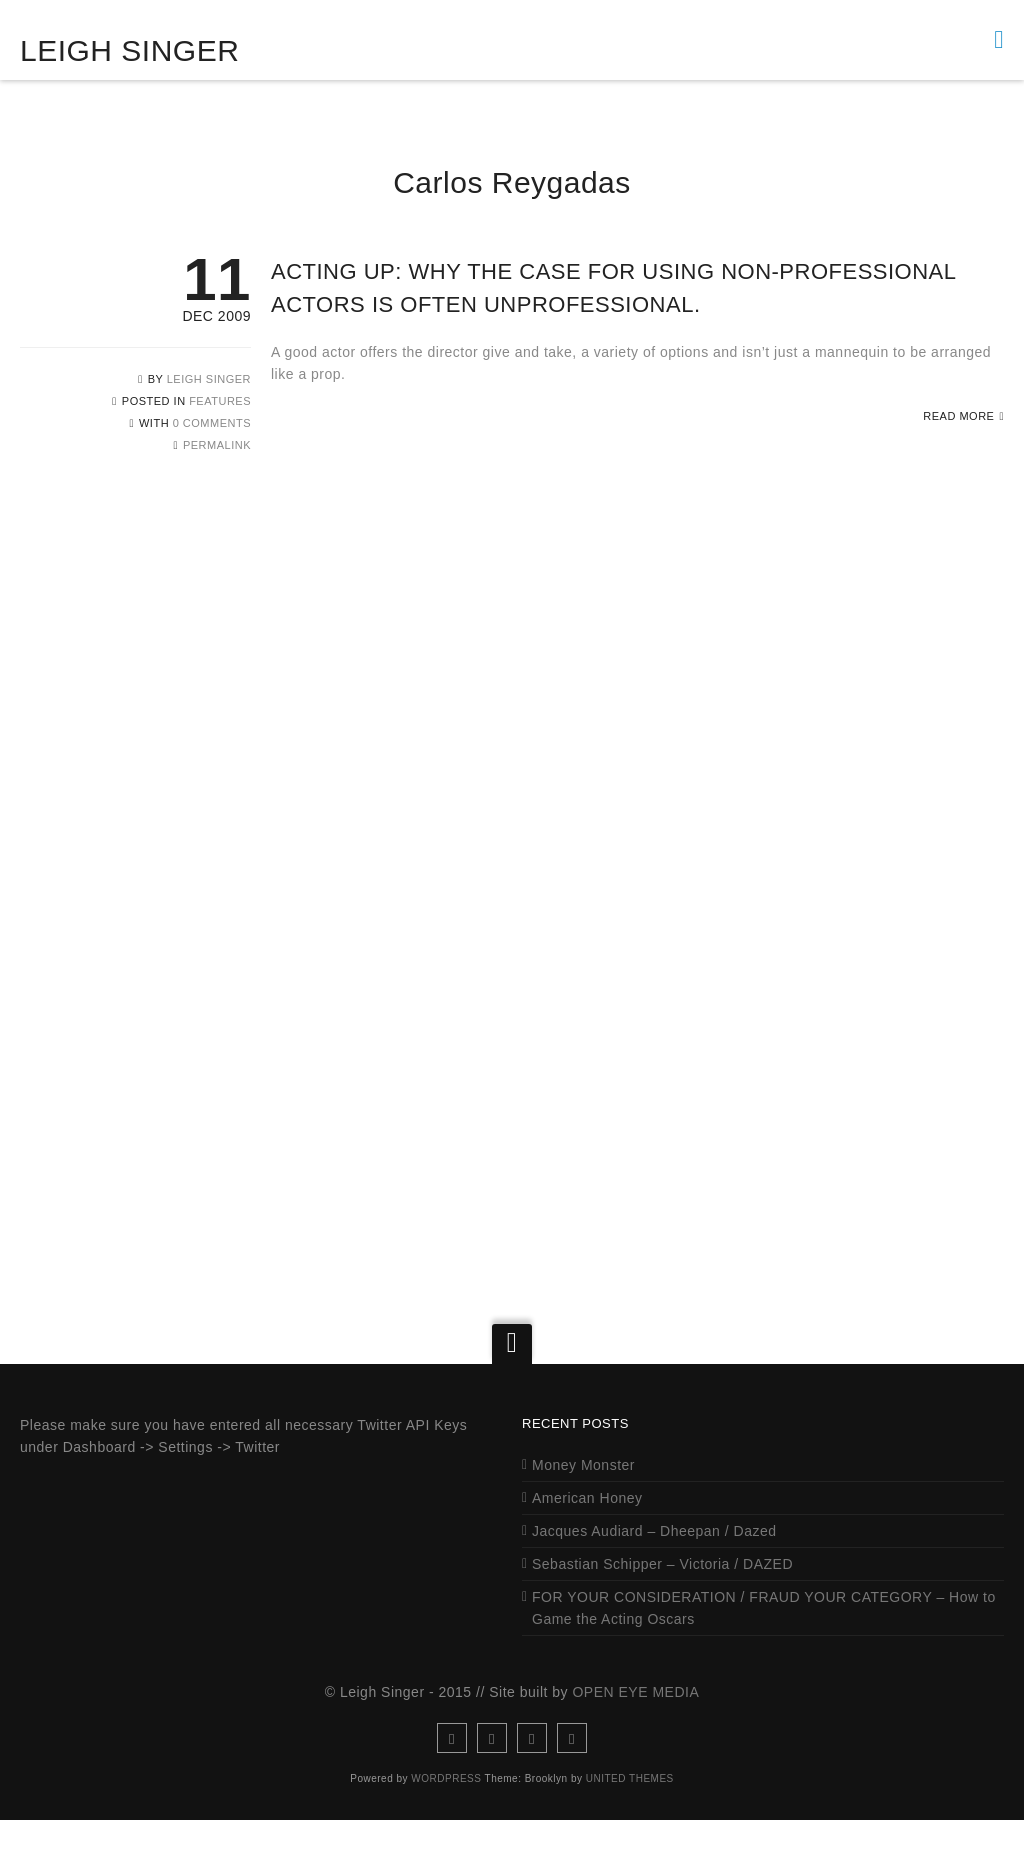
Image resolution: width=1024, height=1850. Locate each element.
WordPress (446, 1808)
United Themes (630, 1808)
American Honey (587, 1528)
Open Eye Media (635, 1722)
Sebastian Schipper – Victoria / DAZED (662, 1594)
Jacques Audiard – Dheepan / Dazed (654, 1561)
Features (220, 401)
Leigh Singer (129, 50)
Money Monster (583, 1495)
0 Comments (212, 423)
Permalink (217, 445)
